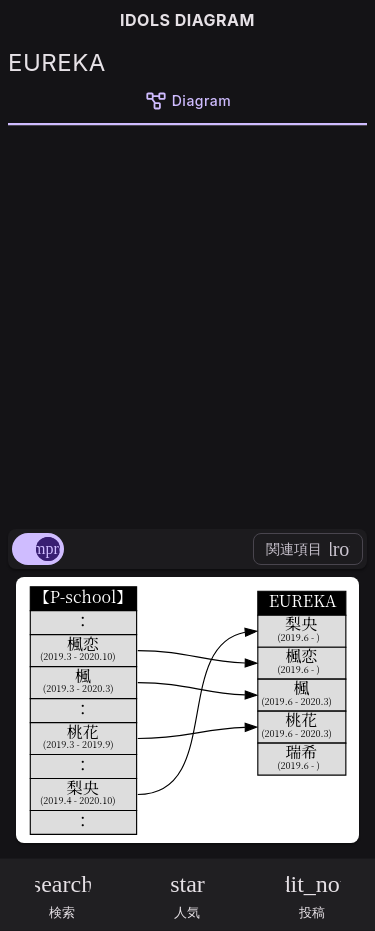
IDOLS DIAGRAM (187, 20)
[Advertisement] (187, 323)
